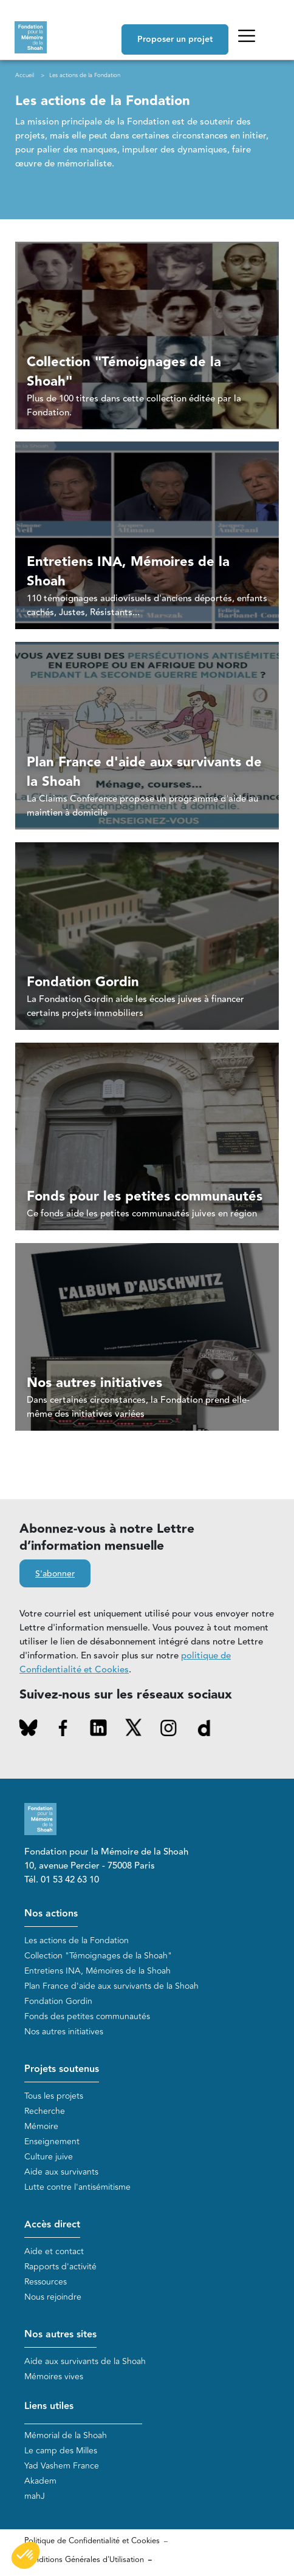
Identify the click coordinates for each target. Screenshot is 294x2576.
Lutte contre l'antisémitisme (77, 2187)
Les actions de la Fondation (76, 1940)
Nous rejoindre (52, 2297)
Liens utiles (49, 2406)
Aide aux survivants (61, 2171)
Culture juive (48, 2156)
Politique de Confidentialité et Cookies (92, 2541)
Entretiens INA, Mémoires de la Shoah (97, 1970)
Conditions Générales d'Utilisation (84, 2560)
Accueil (24, 75)
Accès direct (52, 2224)
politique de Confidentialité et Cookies (125, 1663)
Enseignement (52, 2141)
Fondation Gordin (58, 2001)
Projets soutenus (61, 2069)
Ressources (45, 2281)
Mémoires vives (53, 2376)
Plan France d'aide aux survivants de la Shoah (111, 1986)
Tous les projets (53, 2096)
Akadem (40, 2481)
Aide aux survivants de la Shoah (85, 2361)
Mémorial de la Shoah (65, 2435)
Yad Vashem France (61, 2465)
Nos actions (51, 1913)
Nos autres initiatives (63, 2031)
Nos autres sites (60, 2334)
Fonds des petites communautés (87, 2016)
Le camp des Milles (60, 2450)
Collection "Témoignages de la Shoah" (98, 1955)
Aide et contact (54, 2251)
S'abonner (55, 1574)
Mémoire (41, 2126)
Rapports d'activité (60, 2266)
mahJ (34, 2496)
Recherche (44, 2111)
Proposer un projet (175, 39)
